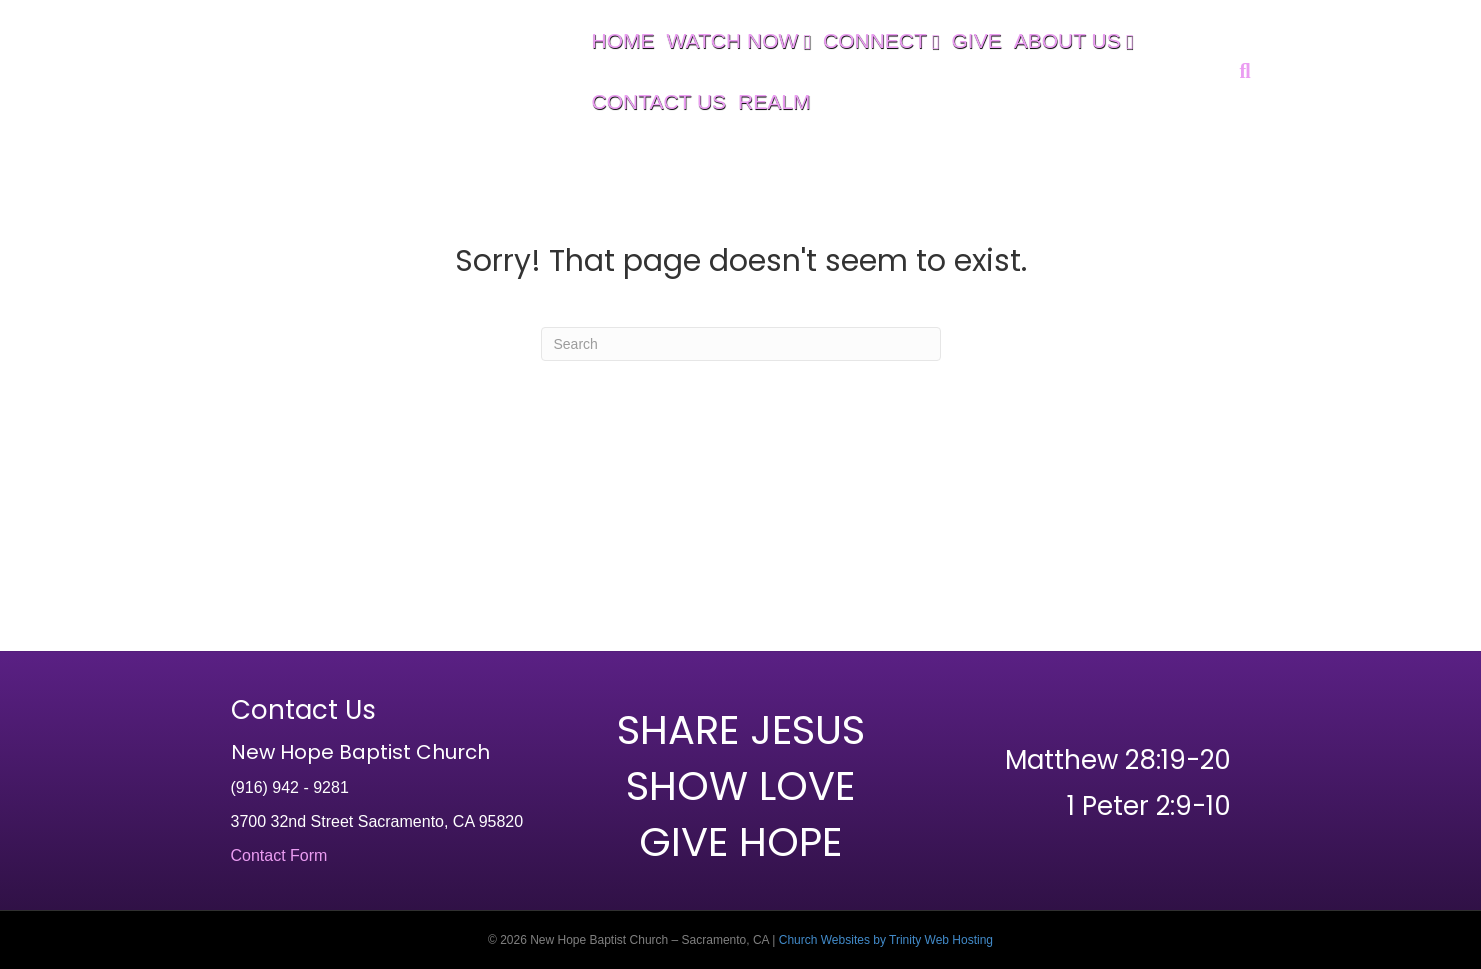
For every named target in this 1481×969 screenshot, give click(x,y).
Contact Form (279, 855)
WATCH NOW (733, 40)
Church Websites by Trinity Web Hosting (886, 940)
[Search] (1241, 71)
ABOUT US (1067, 40)
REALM (774, 101)
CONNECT (875, 40)
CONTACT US (659, 101)
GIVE (977, 40)
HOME (623, 40)
